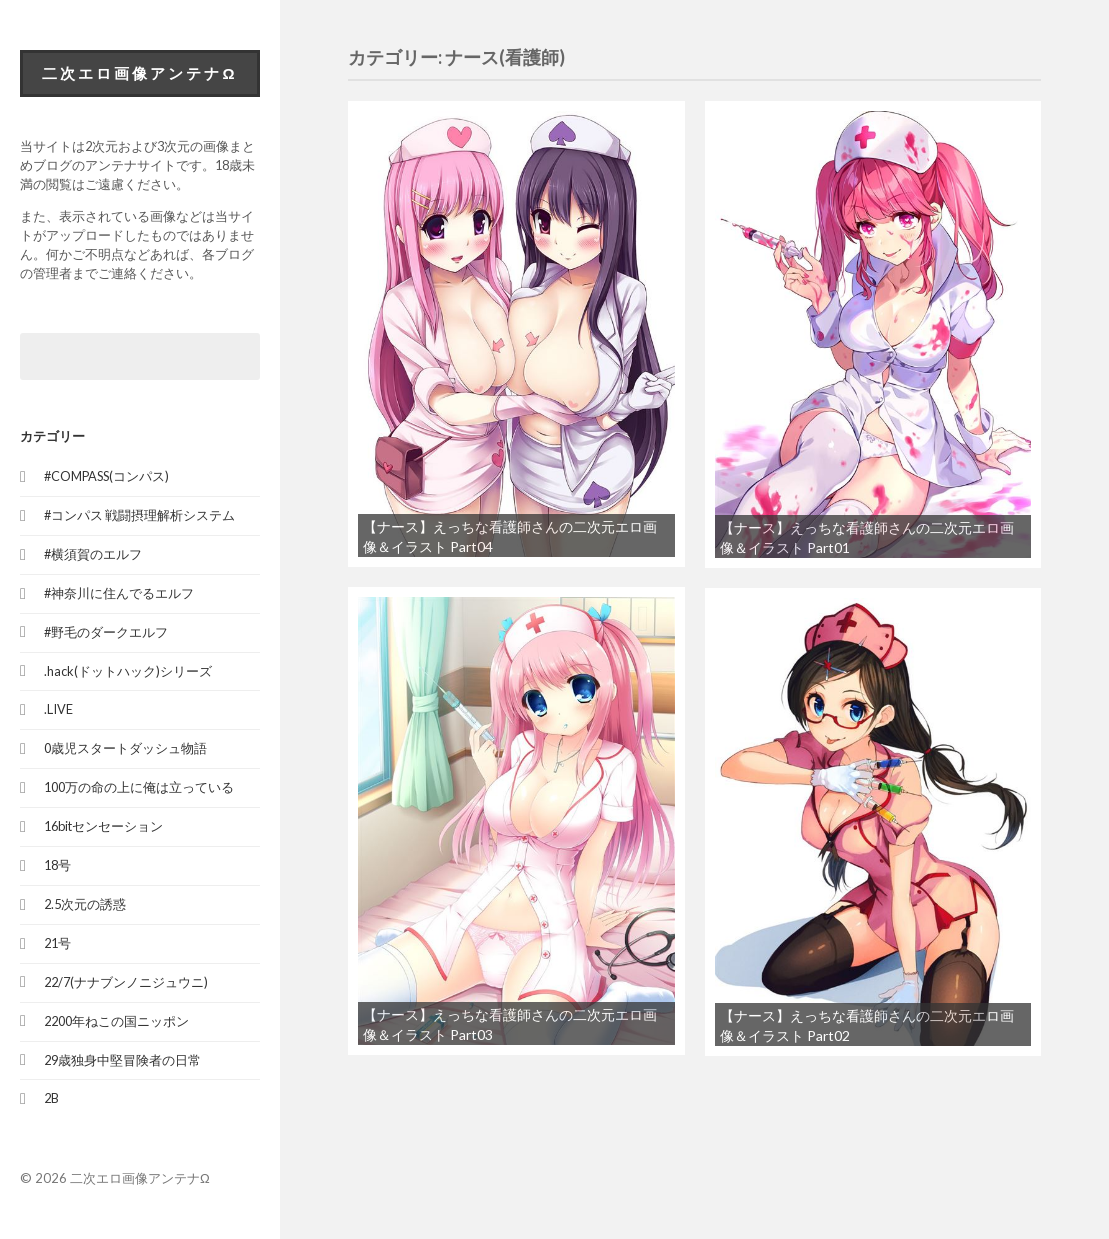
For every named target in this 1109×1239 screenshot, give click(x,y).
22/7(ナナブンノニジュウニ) (126, 982)
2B (51, 1098)
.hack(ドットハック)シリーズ (128, 671)
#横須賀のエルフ (93, 554)
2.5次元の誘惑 (85, 904)
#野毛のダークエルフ (106, 632)
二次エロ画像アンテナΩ (139, 73)
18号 (57, 865)
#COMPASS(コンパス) (106, 476)
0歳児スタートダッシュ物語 (125, 748)
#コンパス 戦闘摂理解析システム (139, 515)
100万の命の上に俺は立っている (139, 787)
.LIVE (58, 709)
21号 (57, 943)
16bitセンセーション (103, 826)
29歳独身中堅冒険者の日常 (122, 1060)
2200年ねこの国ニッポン (116, 1021)
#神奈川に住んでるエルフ (119, 593)
